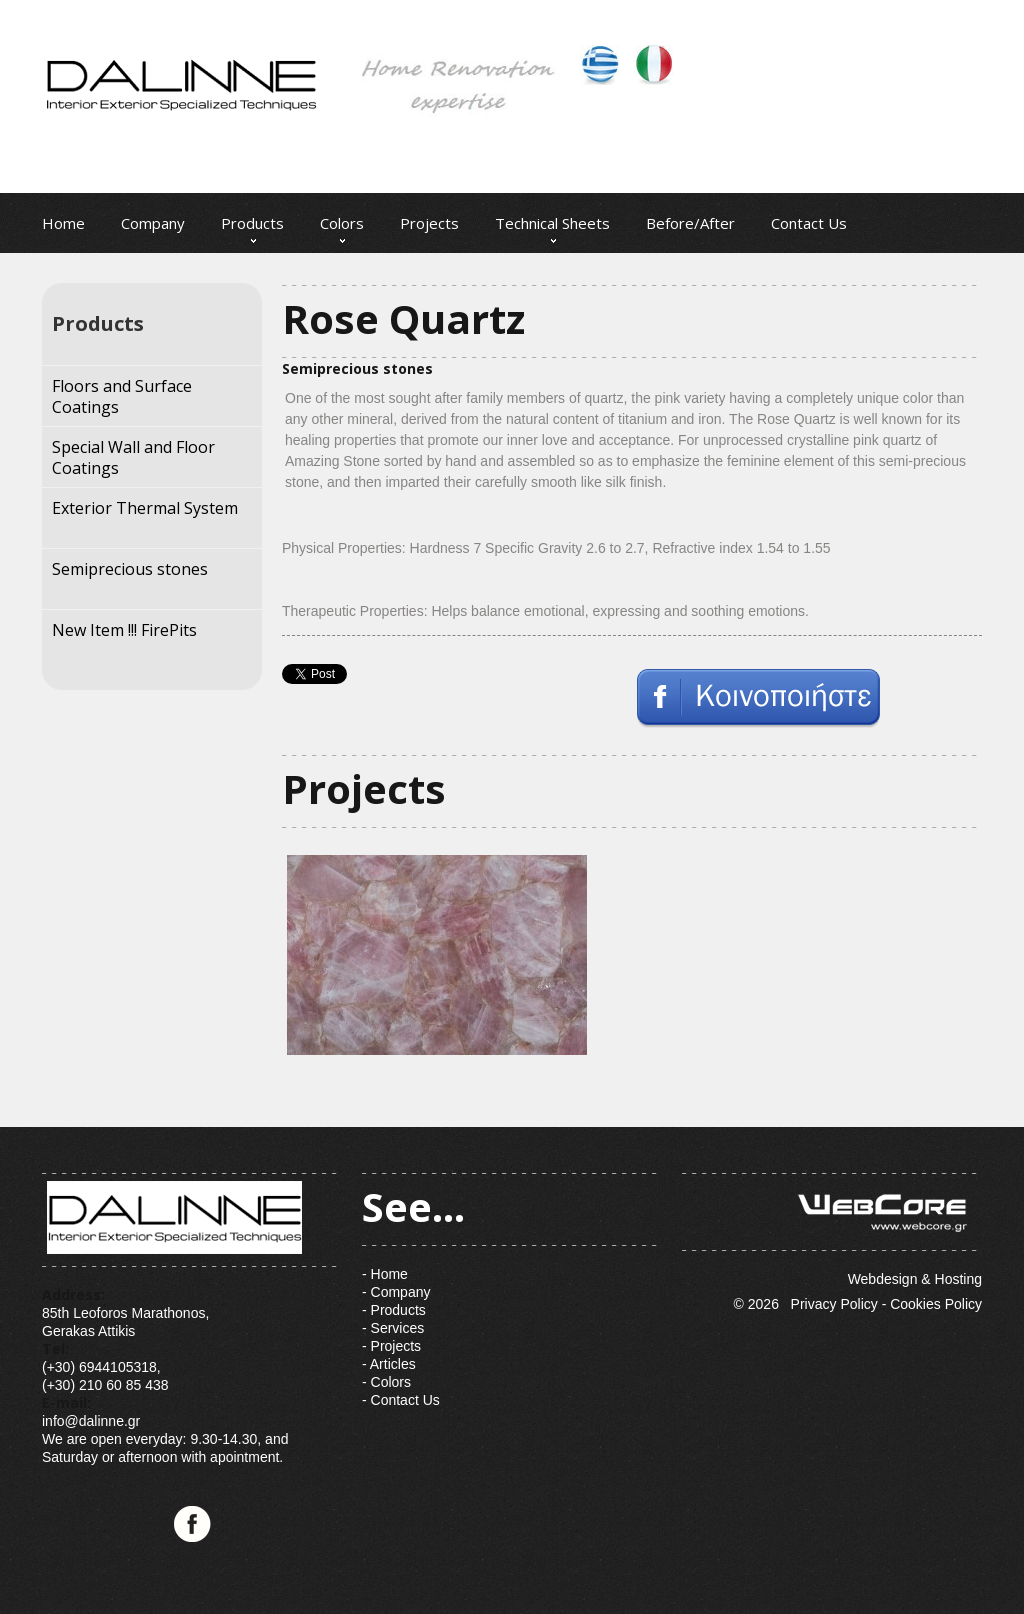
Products (252, 223)
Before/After (690, 223)
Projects (429, 223)
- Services (393, 1328)
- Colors (386, 1382)
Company (153, 223)
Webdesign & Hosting (832, 1230)
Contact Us (809, 223)
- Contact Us (401, 1400)
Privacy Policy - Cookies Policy (886, 1304)
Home (63, 223)
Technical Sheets (552, 223)
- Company (396, 1292)
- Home (385, 1274)
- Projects (391, 1346)
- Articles (389, 1364)
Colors (342, 223)
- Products (394, 1310)
